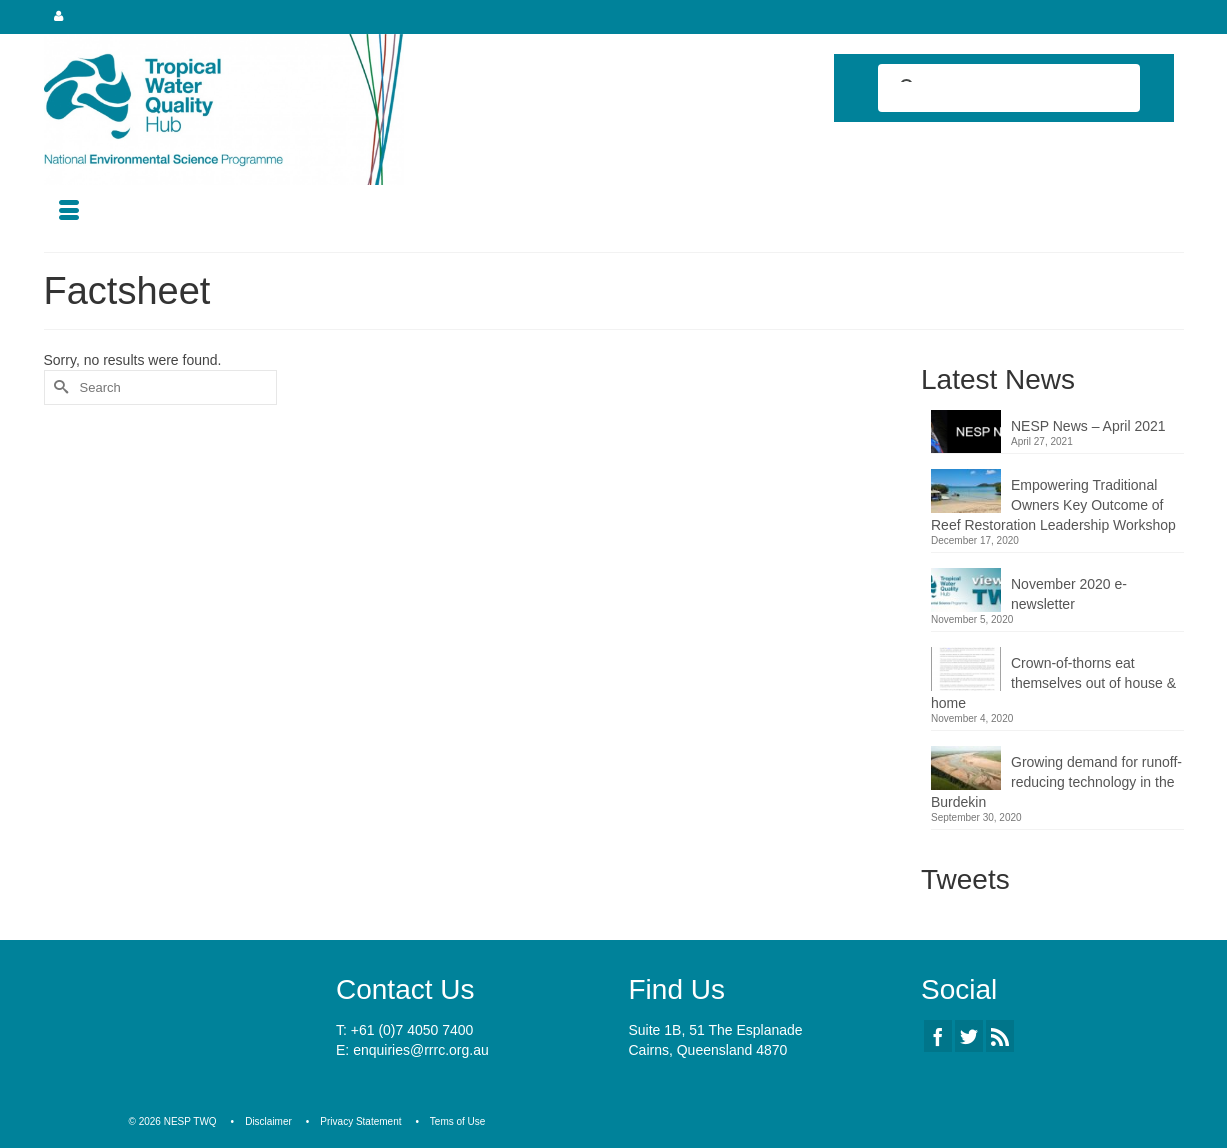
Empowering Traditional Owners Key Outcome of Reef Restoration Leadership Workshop (1053, 505)
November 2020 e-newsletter (1069, 594)
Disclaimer (268, 1121)
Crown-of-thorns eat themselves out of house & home (1053, 683)
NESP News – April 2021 (1088, 426)
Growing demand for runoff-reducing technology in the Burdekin (1056, 782)
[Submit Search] (59, 387)
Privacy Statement (360, 1121)
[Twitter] (969, 1035)
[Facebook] (938, 1035)
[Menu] (69, 212)
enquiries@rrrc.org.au (421, 1050)
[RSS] (1000, 1035)
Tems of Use (458, 1121)
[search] (991, 90)
